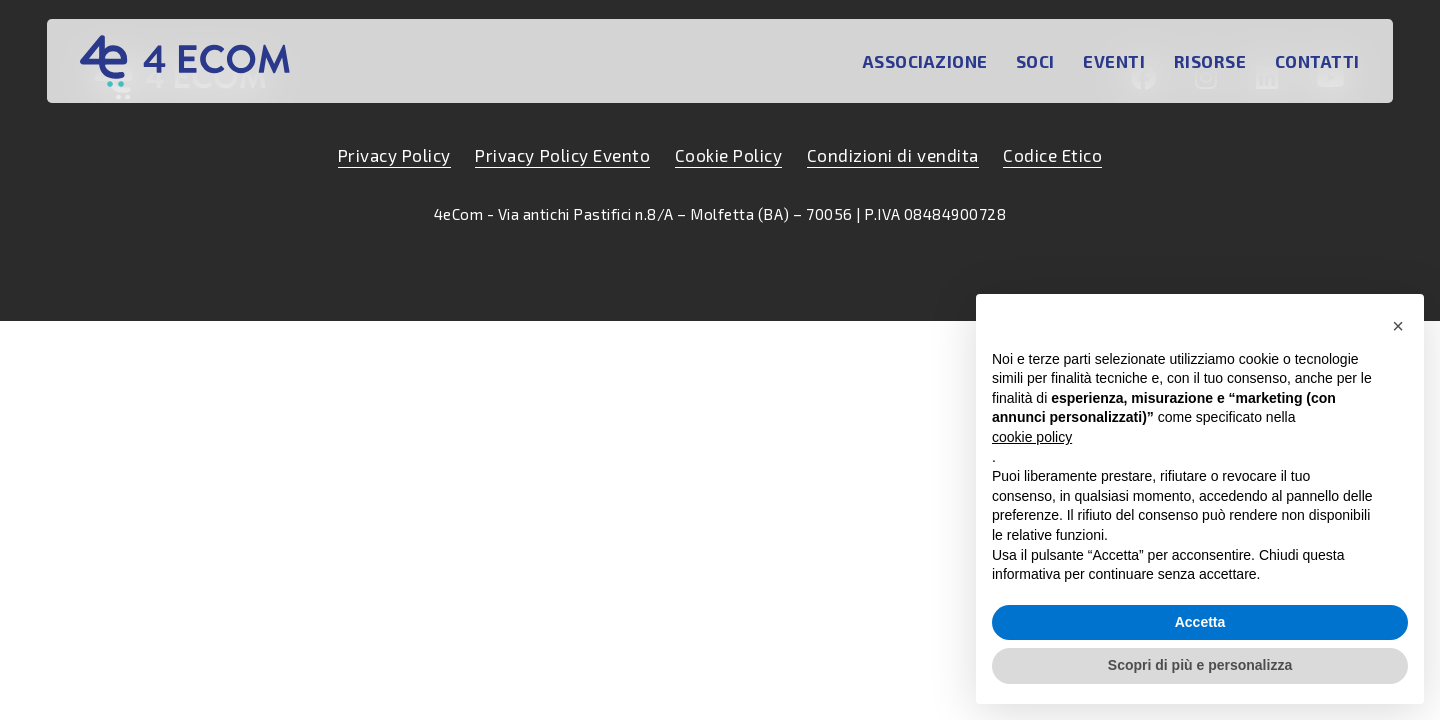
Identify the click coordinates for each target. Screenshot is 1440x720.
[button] (1398, 326)
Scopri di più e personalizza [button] (1200, 665)
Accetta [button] (1200, 622)
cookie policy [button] (1032, 437)
